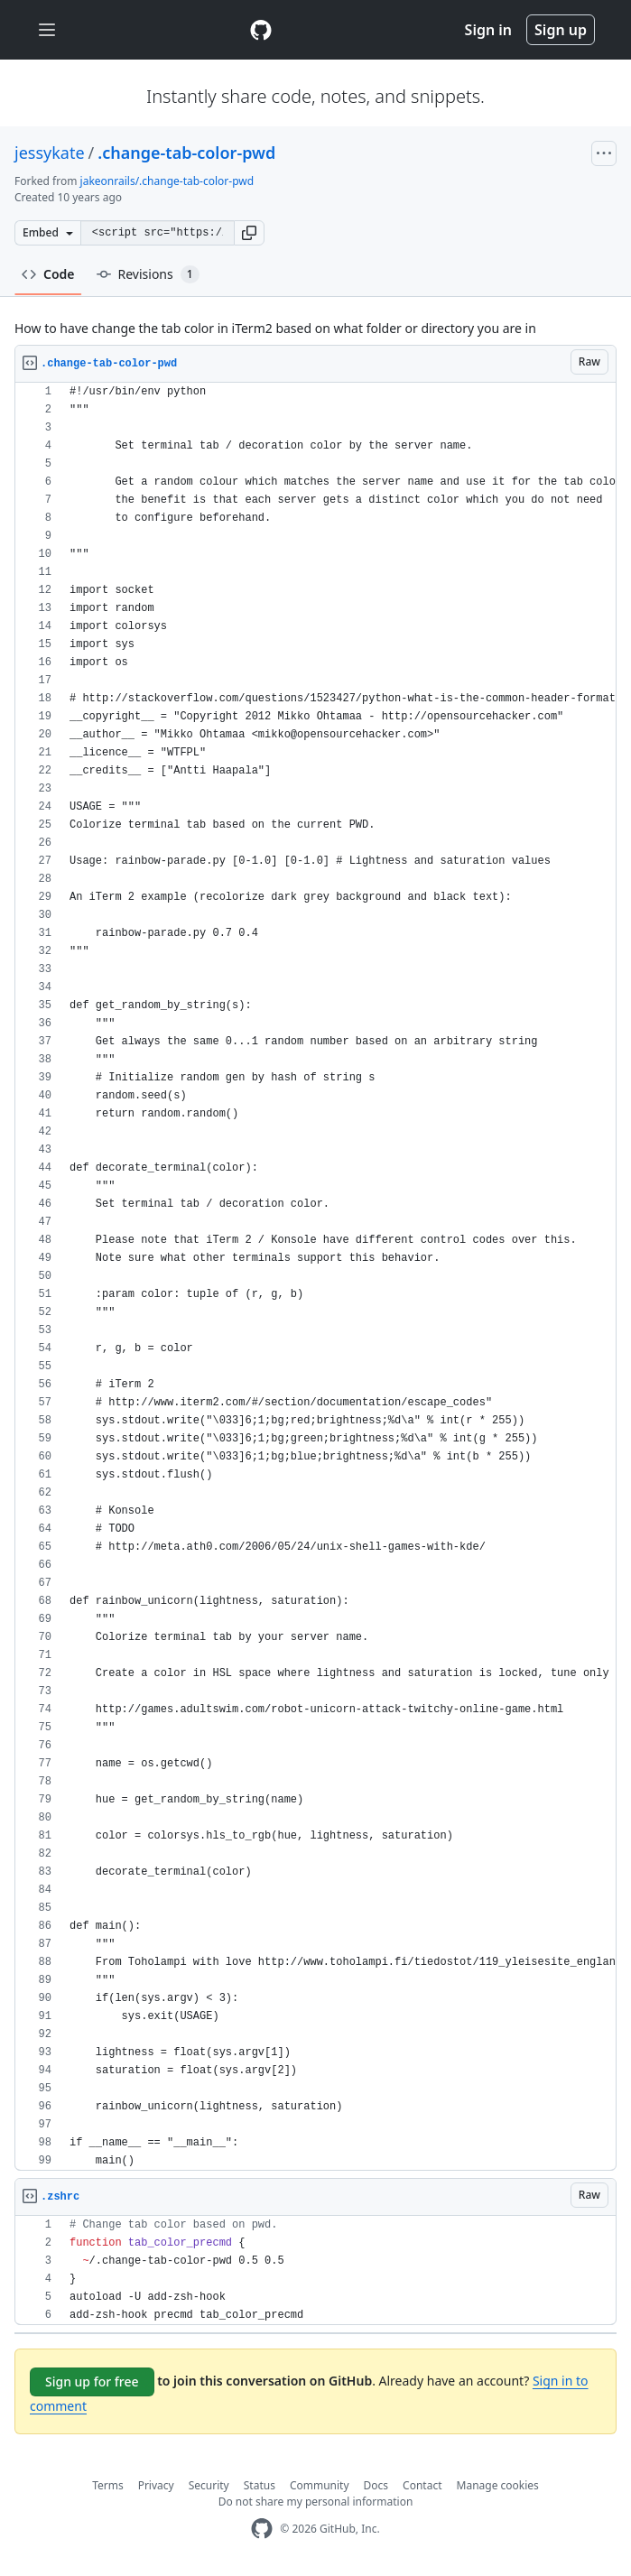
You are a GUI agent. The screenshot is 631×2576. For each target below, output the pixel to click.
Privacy (156, 2485)
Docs (376, 2485)
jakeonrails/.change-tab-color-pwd (167, 181)
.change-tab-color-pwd (186, 152)
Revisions (148, 274)
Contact (422, 2485)
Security (209, 2485)
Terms (108, 2485)
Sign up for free (92, 2381)
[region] (315, 1277)
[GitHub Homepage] (262, 2528)
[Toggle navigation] (47, 30)
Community (319, 2485)
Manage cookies (498, 2485)
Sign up (560, 30)
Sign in (488, 30)
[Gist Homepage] (261, 30)
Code (48, 274)
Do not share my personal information (315, 2501)
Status (259, 2485)
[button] (249, 233)
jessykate (49, 152)
